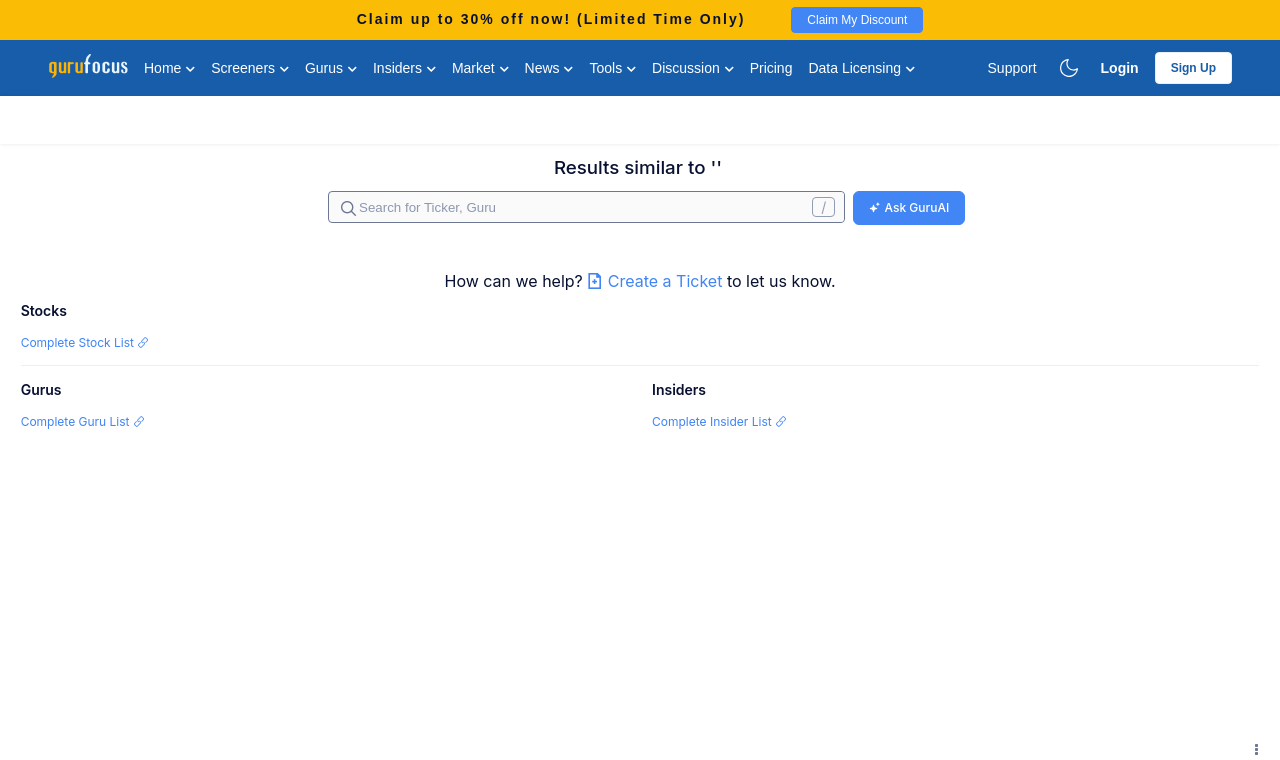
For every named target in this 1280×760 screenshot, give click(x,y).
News (549, 68)
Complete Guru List (83, 421)
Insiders (404, 68)
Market (480, 68)
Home (169, 68)
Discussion (693, 68)
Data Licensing (861, 68)
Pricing (771, 68)
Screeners (250, 68)
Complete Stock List (85, 342)
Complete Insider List (719, 421)
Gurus (331, 68)
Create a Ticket (657, 281)
